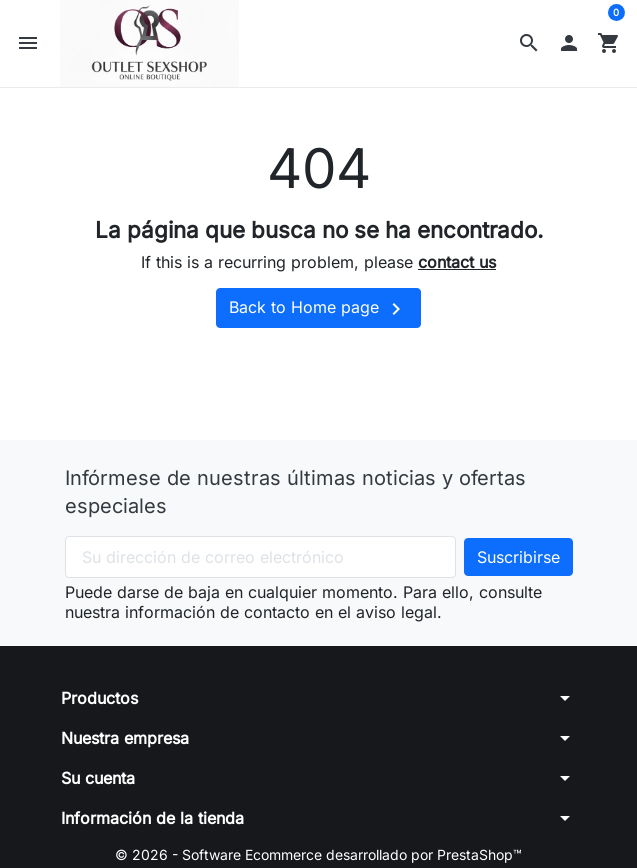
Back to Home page (318, 309)
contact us (457, 262)
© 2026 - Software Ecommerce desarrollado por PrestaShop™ (318, 854)
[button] (529, 43)
